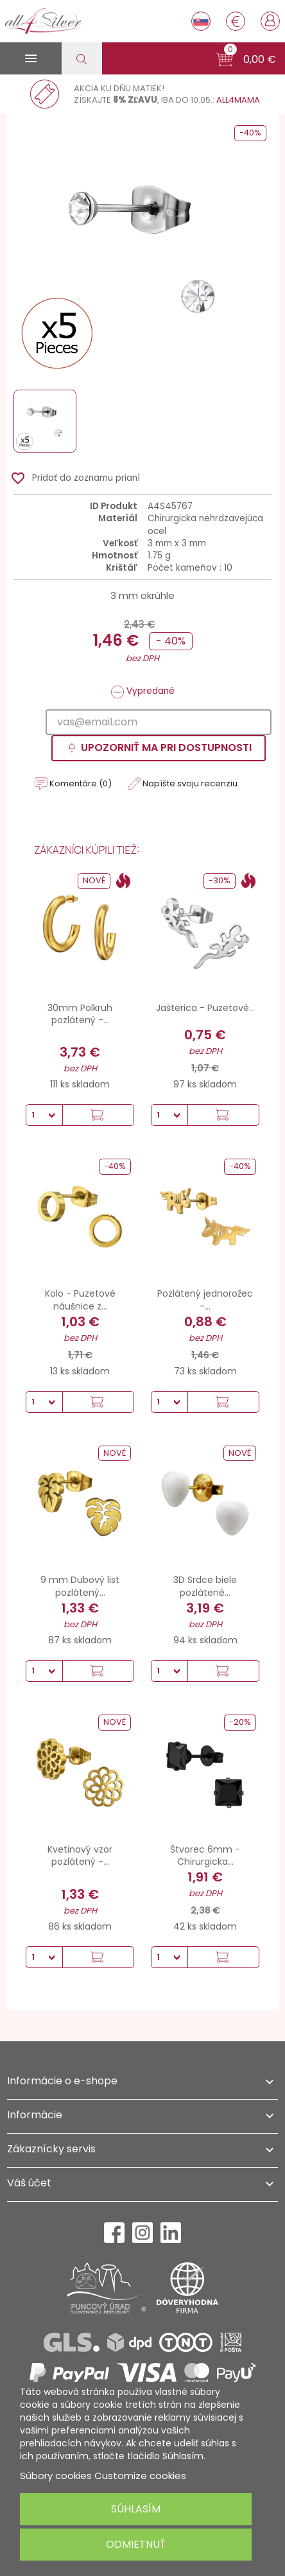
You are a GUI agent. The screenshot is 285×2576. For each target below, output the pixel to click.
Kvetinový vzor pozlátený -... (80, 1856)
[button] (246, 59)
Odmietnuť (136, 2544)
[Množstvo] (44, 1115)
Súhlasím (135, 2509)
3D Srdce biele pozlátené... (205, 1586)
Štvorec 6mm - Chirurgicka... (205, 1856)
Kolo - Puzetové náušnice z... (80, 1300)
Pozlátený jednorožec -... (205, 1300)
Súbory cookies (56, 2475)
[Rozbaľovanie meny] (235, 21)
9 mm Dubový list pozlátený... (79, 1586)
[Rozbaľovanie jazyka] (201, 21)
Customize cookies (140, 2475)
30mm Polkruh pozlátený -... (80, 1014)
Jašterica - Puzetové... (205, 1007)
